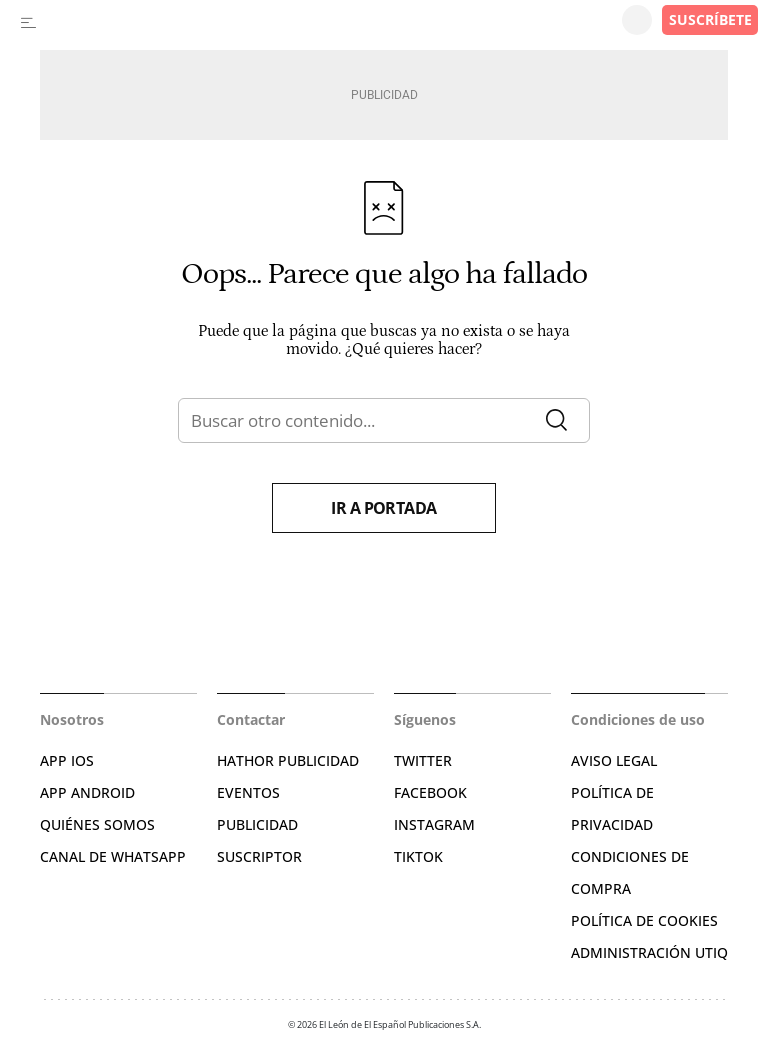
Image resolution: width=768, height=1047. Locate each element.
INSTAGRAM (434, 824)
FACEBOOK (430, 792)
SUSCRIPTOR (259, 856)
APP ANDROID (87, 792)
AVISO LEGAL (614, 760)
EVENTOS (248, 792)
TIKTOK (418, 856)
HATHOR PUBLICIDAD (288, 760)
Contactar (251, 719)
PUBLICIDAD (257, 824)
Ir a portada (384, 508)
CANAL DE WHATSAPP (113, 856)
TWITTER (423, 760)
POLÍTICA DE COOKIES (644, 920)
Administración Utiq (649, 952)
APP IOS (67, 760)
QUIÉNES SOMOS (97, 824)
